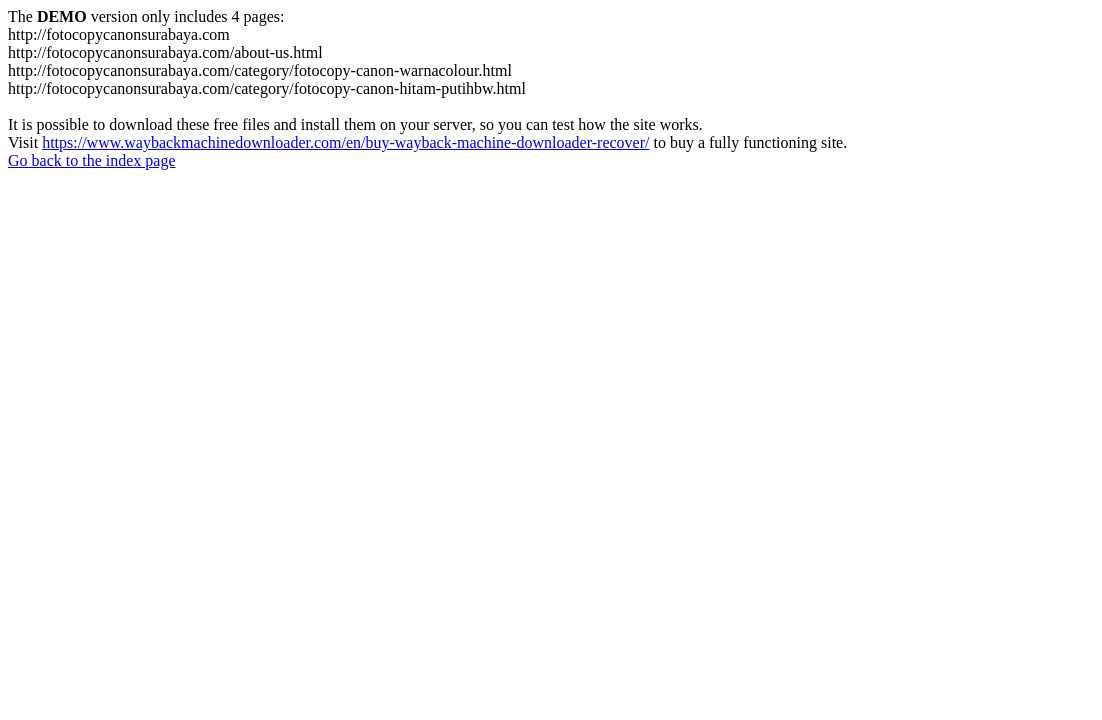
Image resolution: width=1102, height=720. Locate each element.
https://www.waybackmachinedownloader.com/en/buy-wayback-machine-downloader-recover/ (345, 142)
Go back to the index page (92, 160)
